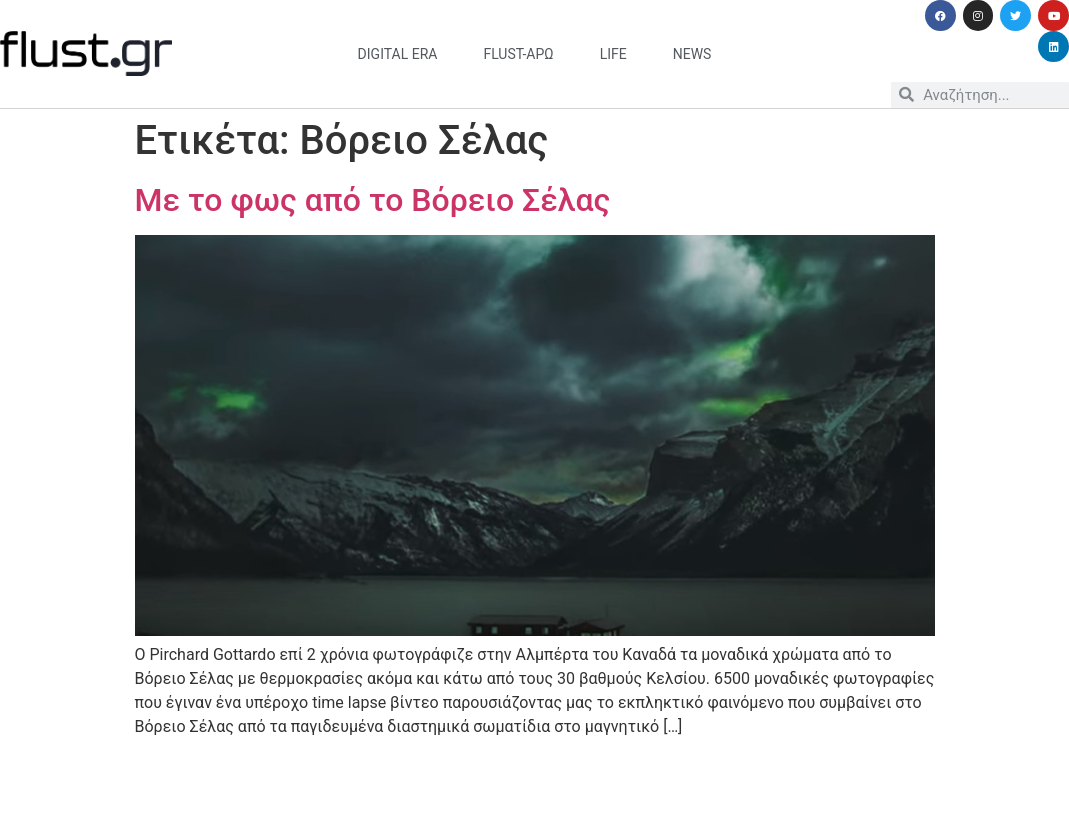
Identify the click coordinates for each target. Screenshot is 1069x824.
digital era (398, 54)
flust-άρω (518, 54)
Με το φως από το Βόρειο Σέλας (373, 200)
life (613, 54)
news (692, 54)
